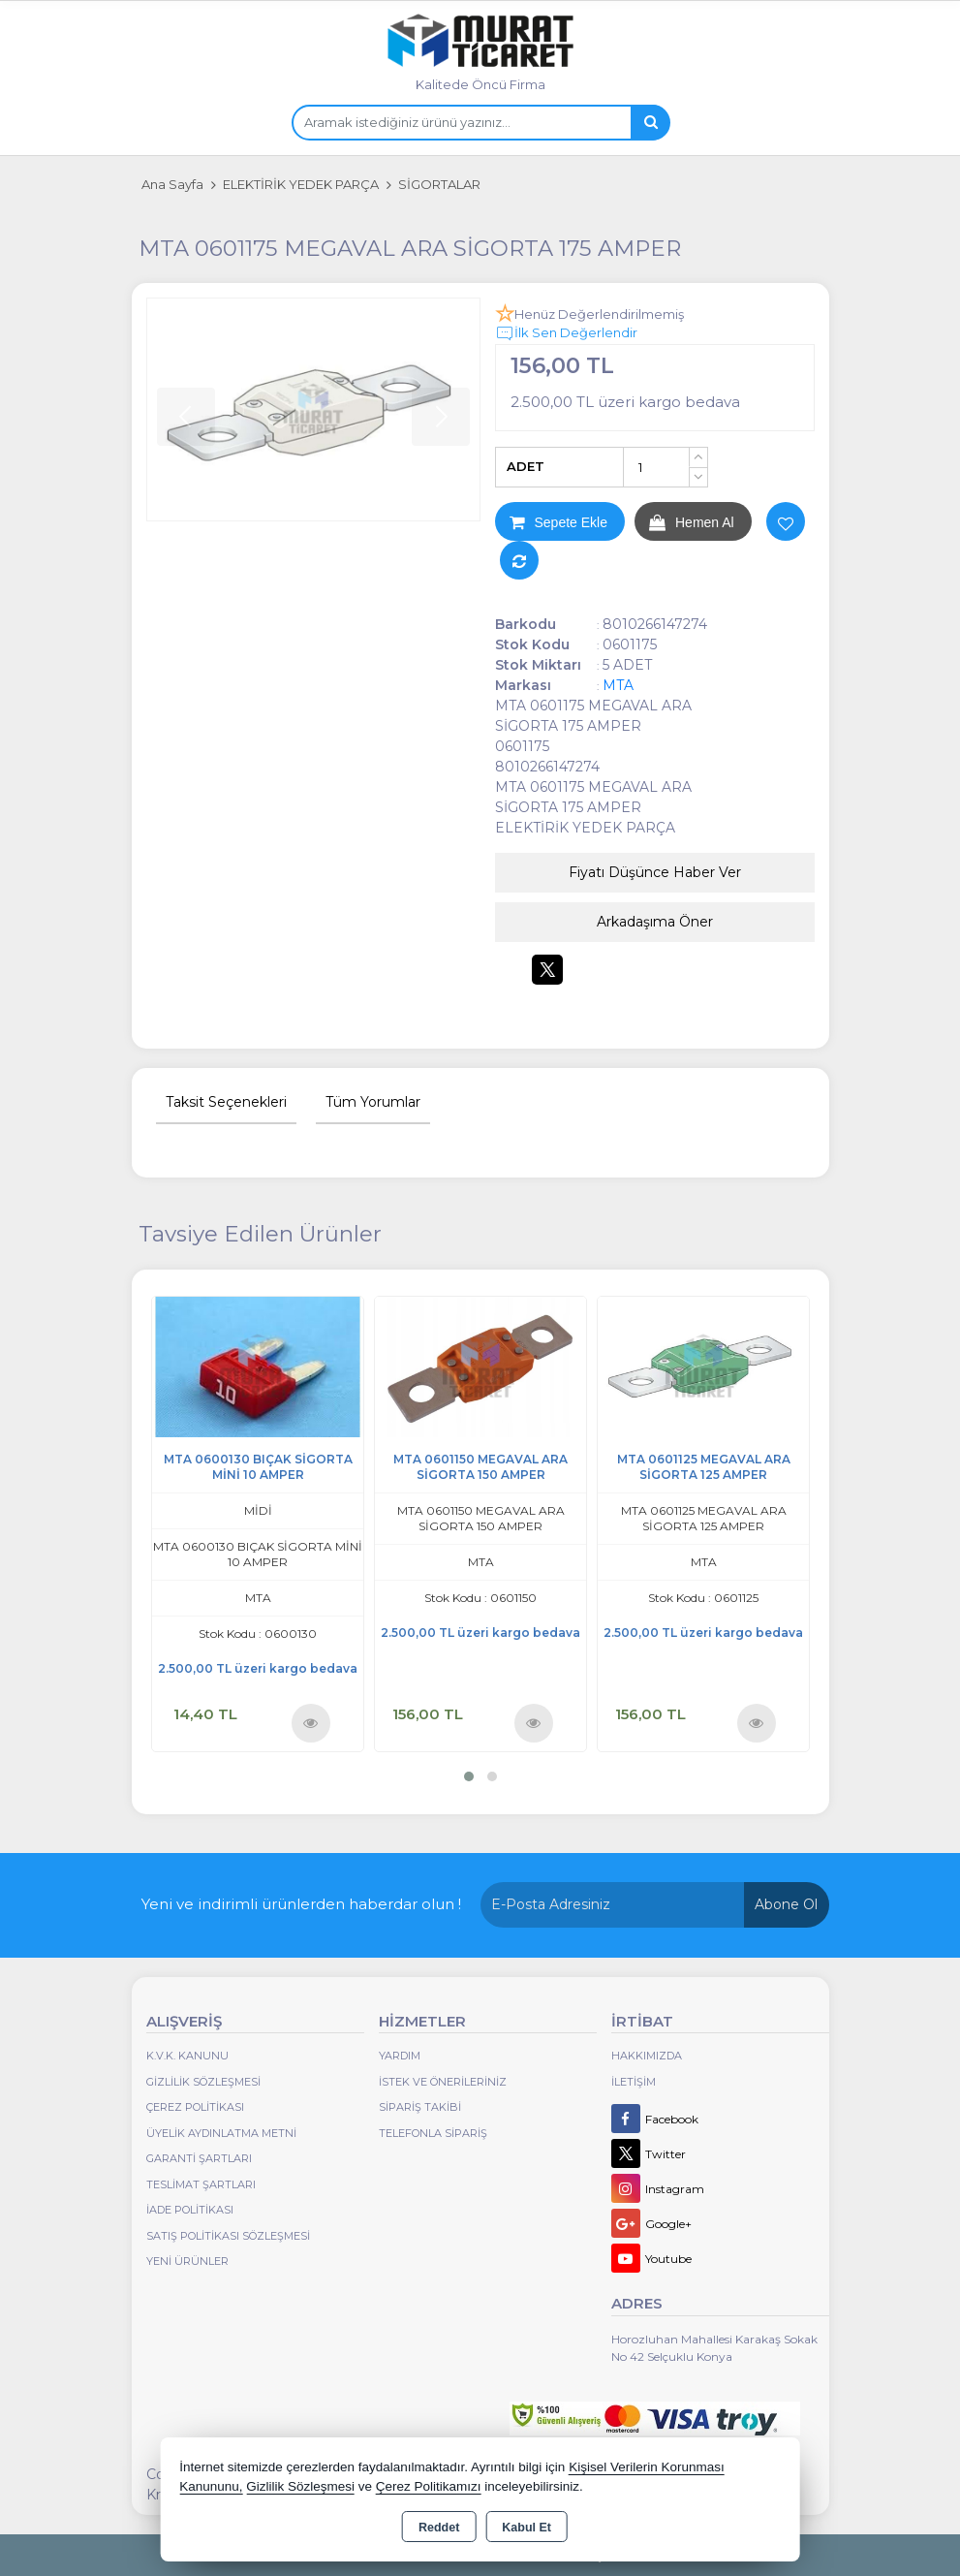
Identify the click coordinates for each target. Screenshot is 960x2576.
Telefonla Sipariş (433, 2133)
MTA (618, 685)
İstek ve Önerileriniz (443, 2082)
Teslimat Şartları (201, 2184)
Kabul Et (526, 2527)
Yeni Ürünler (187, 2261)
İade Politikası (189, 2209)
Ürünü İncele (310, 1723)
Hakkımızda (646, 2055)
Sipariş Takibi (420, 2107)
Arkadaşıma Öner (655, 921)
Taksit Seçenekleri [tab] (226, 1102)
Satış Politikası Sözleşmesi (228, 2236)
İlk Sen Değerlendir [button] (566, 333)
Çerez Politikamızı (428, 2486)
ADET (525, 466)
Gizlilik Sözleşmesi (203, 2082)
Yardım (399, 2055)
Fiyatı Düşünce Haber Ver (655, 872)
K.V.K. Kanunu (187, 2055)
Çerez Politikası (195, 2107)
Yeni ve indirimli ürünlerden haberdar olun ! (301, 1904)
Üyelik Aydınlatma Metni (221, 2133)
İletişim (633, 2082)
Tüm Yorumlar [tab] (372, 1102)
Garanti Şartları (199, 2158)
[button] (468, 1776)
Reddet (438, 2527)
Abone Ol (786, 1904)
